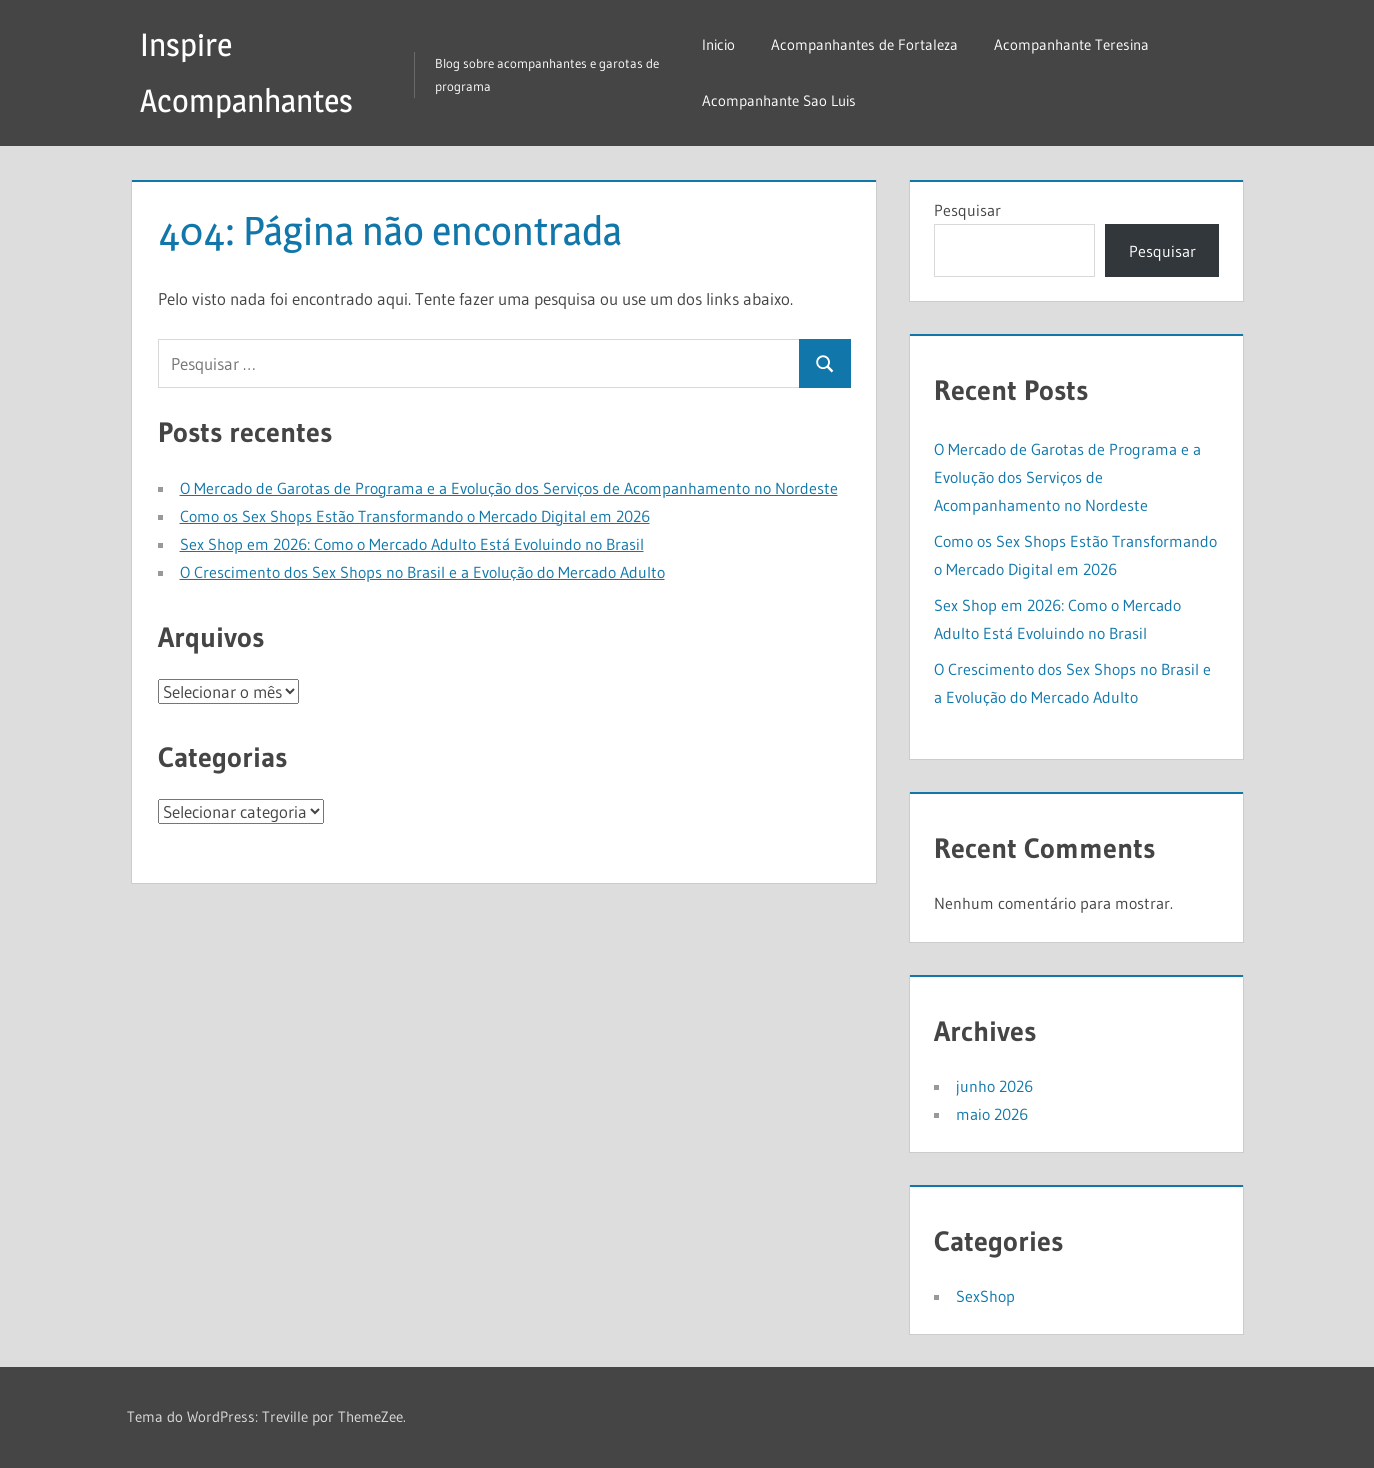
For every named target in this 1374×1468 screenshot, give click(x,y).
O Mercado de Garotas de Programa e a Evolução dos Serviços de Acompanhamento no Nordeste (509, 488)
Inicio (718, 44)
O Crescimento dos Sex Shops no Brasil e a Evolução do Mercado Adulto (422, 572)
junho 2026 (994, 1086)
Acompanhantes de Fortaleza (864, 44)
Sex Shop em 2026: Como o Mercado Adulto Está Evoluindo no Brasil (412, 544)
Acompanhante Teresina (1071, 44)
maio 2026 (992, 1114)
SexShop (985, 1296)
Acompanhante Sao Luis (779, 100)
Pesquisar (967, 210)
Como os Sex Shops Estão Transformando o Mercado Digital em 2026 (415, 516)
